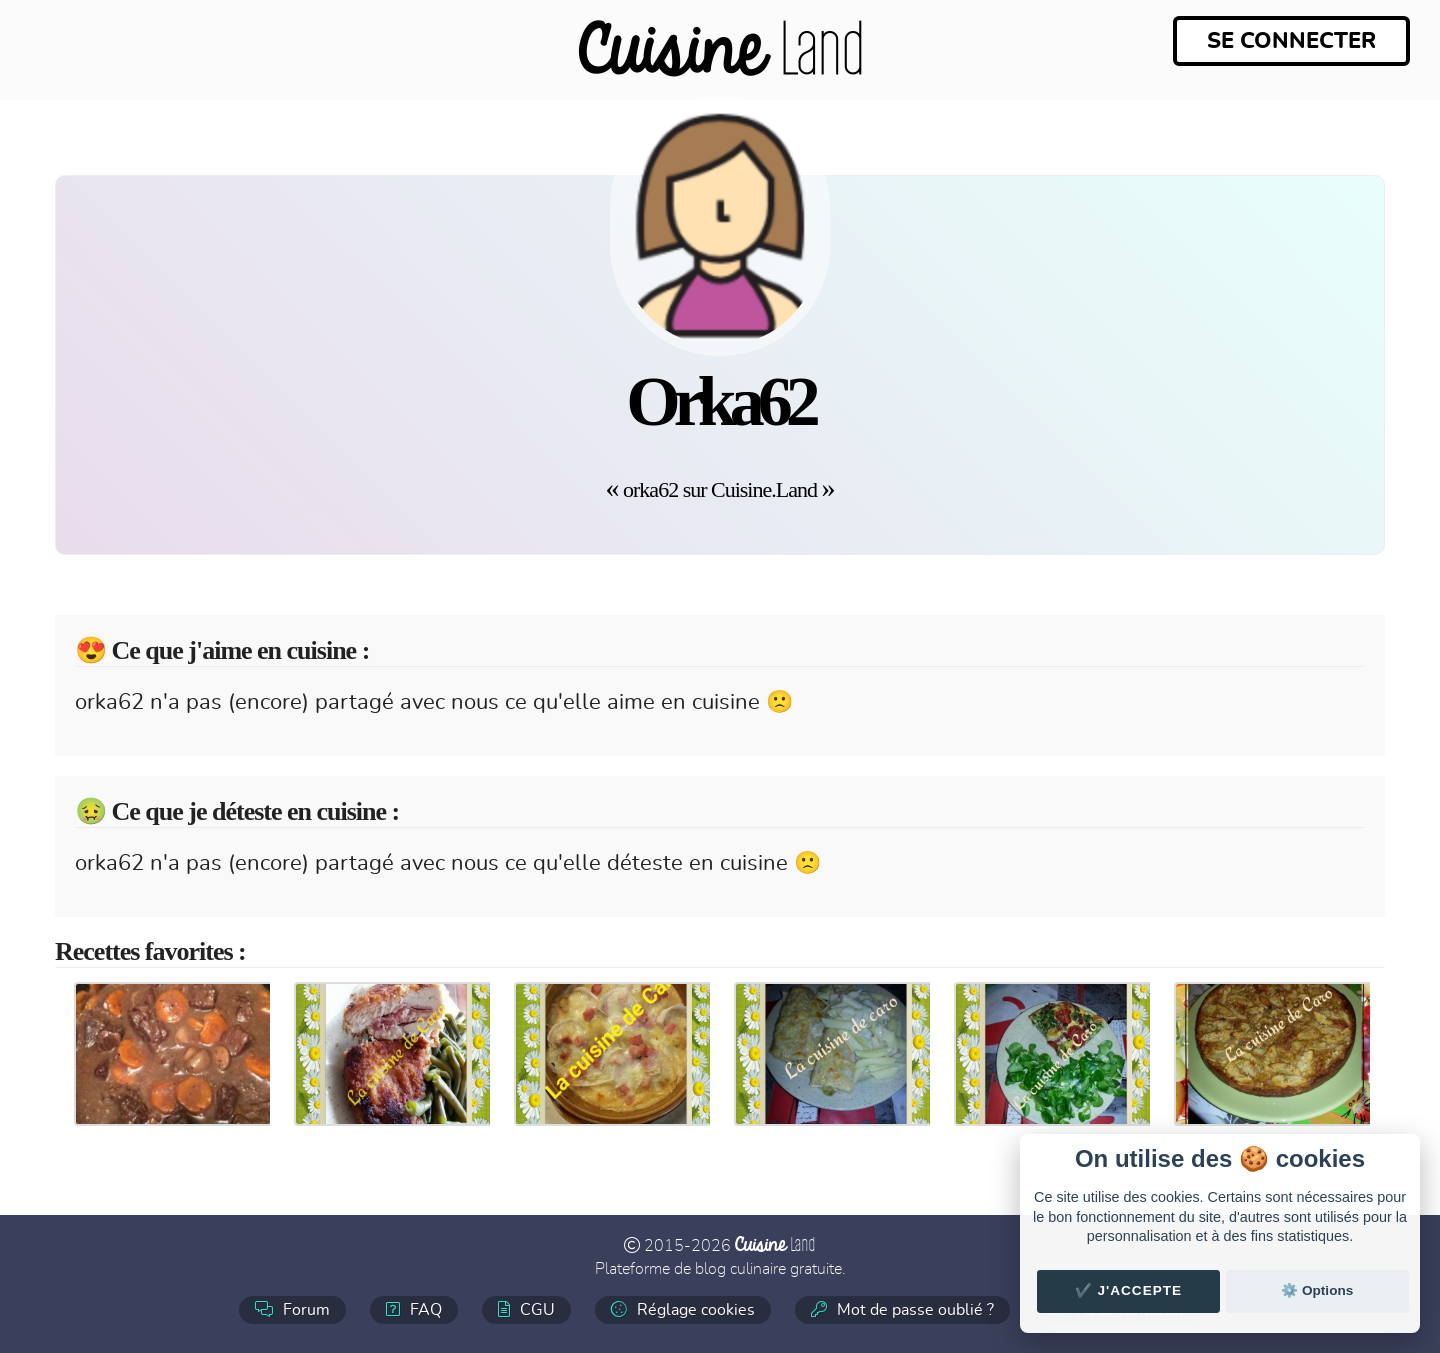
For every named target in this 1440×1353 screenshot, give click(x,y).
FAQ (414, 1309)
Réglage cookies (683, 1309)
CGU (526, 1309)
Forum (292, 1309)
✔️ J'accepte (1129, 1290)
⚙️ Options (1317, 1290)
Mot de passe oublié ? (902, 1309)
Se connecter (1291, 41)
